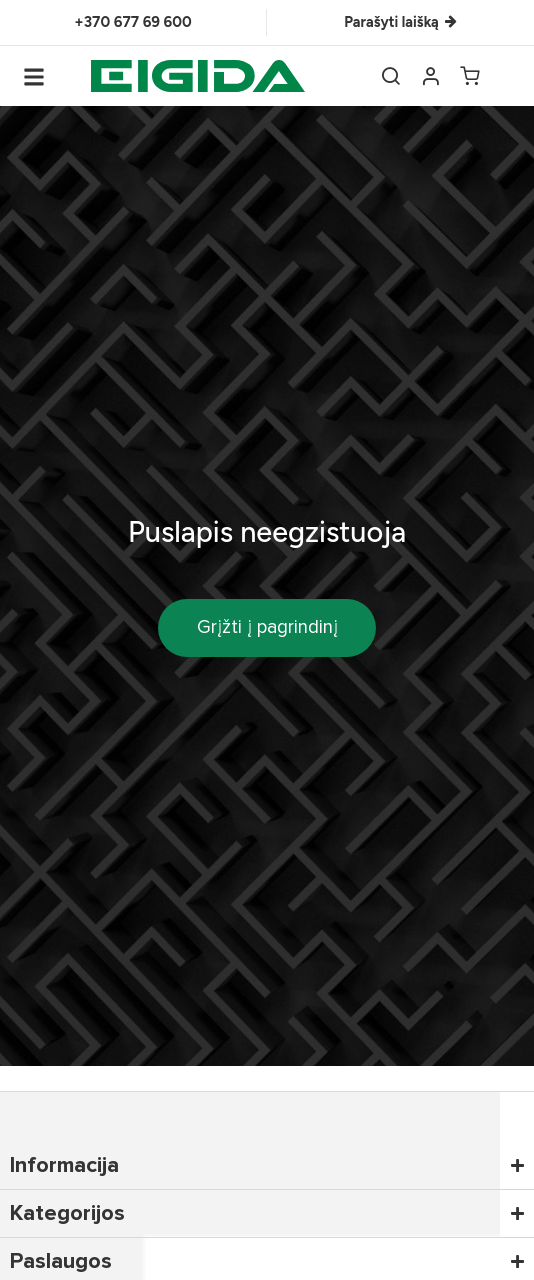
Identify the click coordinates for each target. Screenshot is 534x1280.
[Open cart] (470, 76)
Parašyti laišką (400, 22)
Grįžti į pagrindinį (267, 627)
